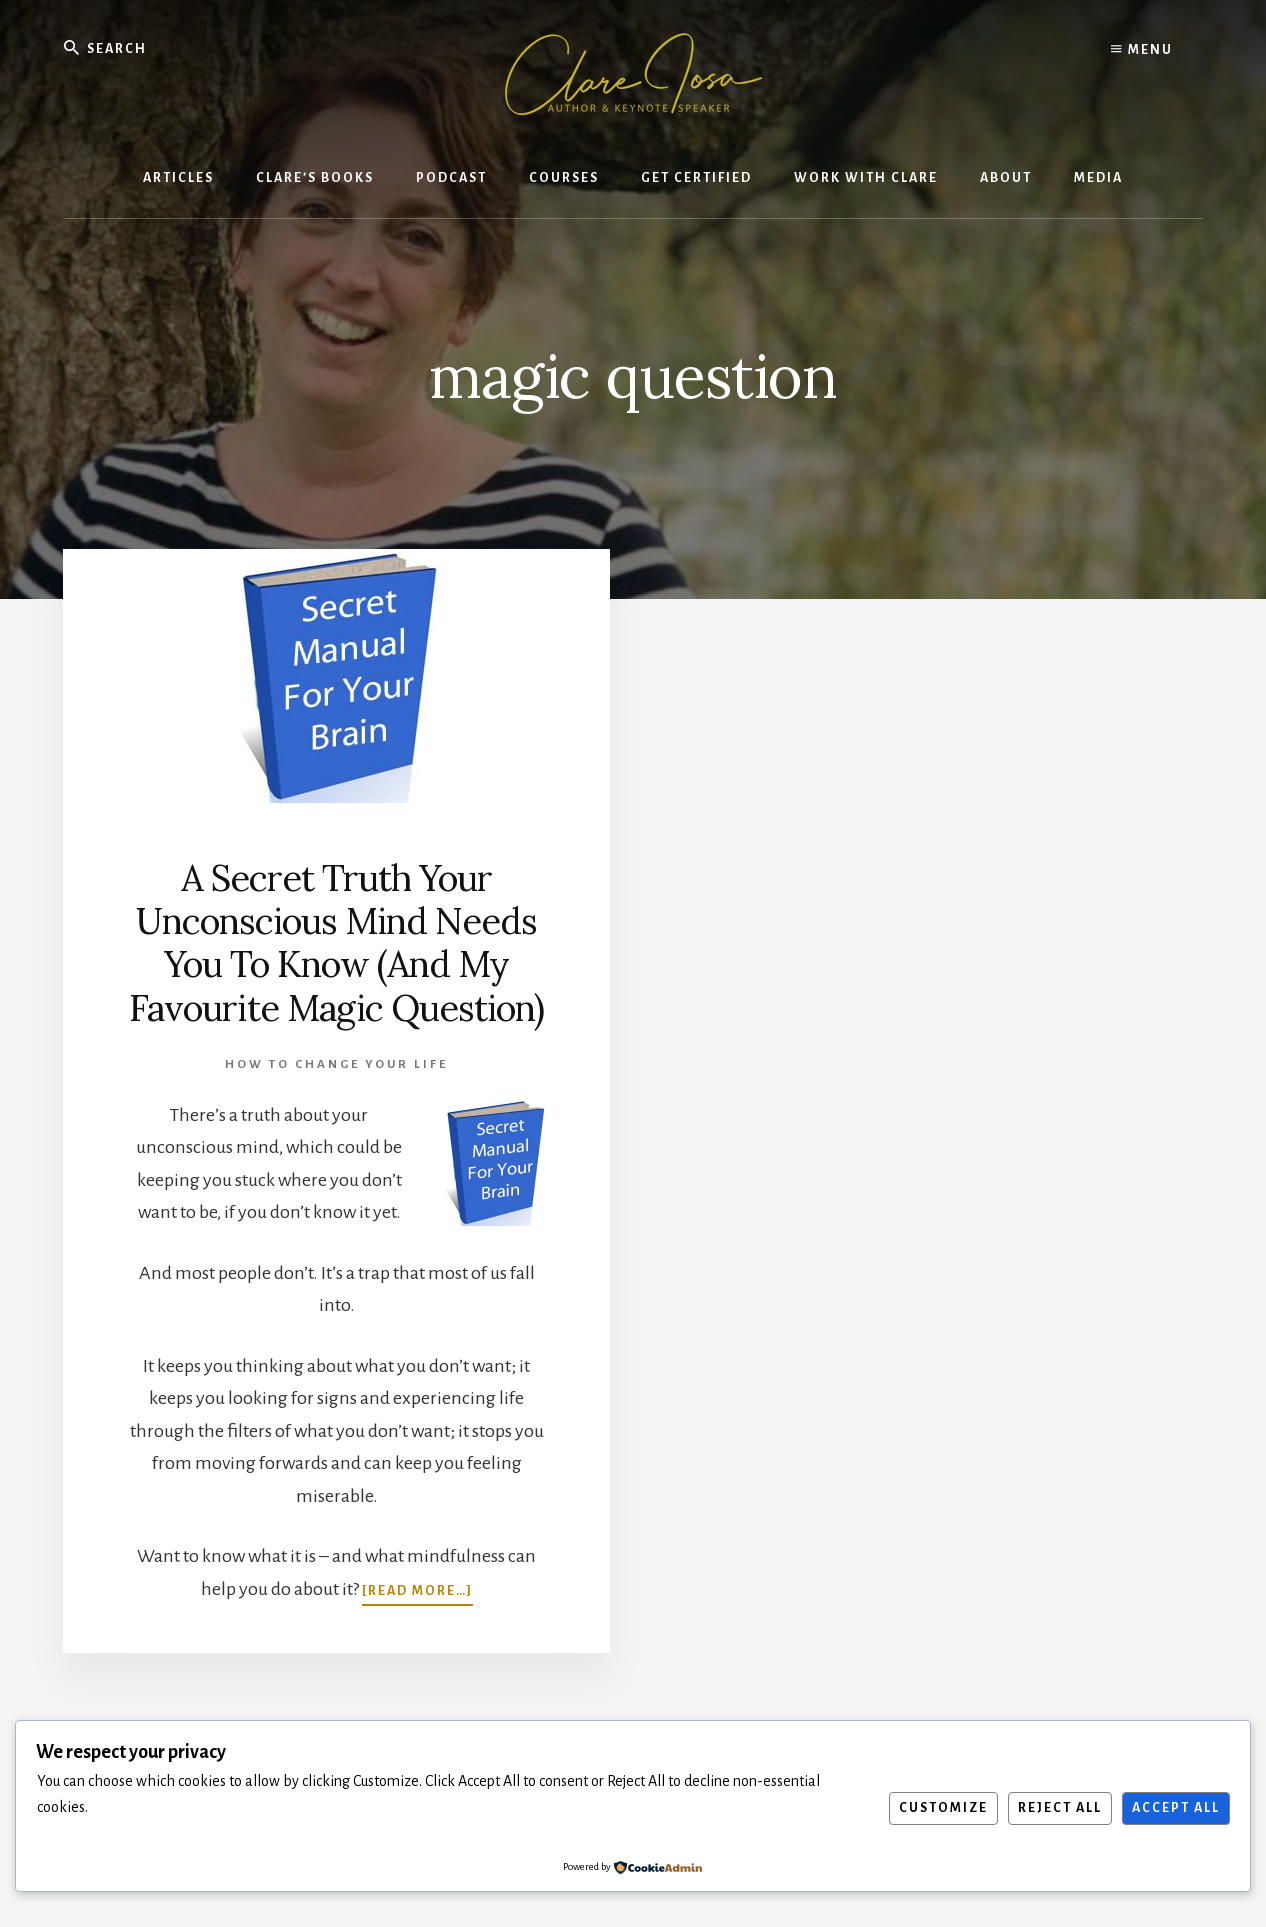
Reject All (1060, 1808)
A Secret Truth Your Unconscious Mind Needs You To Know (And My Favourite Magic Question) (336, 943)
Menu (1142, 50)
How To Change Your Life (336, 1064)
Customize (943, 1808)
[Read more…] (417, 1589)
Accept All (1176, 1808)
